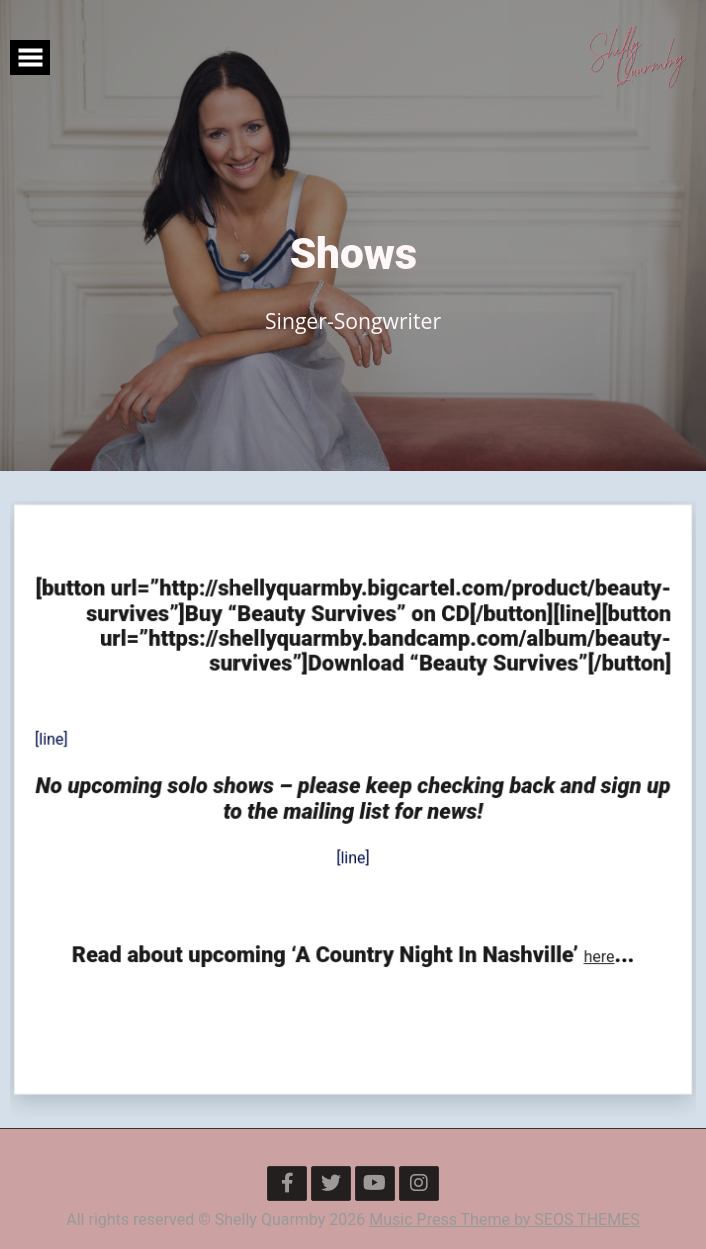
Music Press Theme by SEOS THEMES (504, 1219)
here (595, 953)
